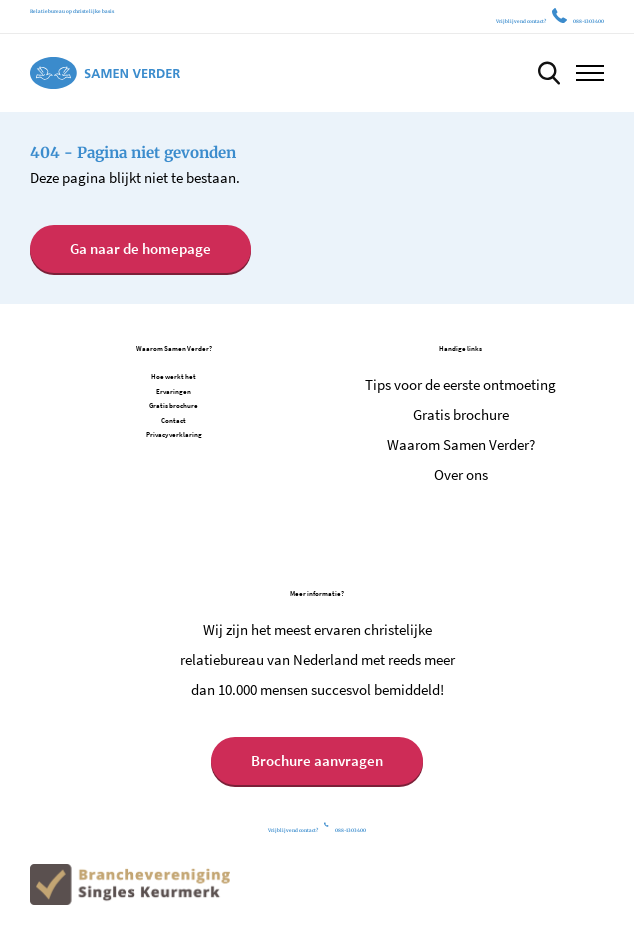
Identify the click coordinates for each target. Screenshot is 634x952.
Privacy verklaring (174, 434)
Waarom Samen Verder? (461, 444)
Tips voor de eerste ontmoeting (460, 384)
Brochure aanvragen (317, 760)
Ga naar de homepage (140, 248)
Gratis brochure (173, 405)
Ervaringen (173, 391)
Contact (173, 420)
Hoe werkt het (173, 376)
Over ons (461, 474)
